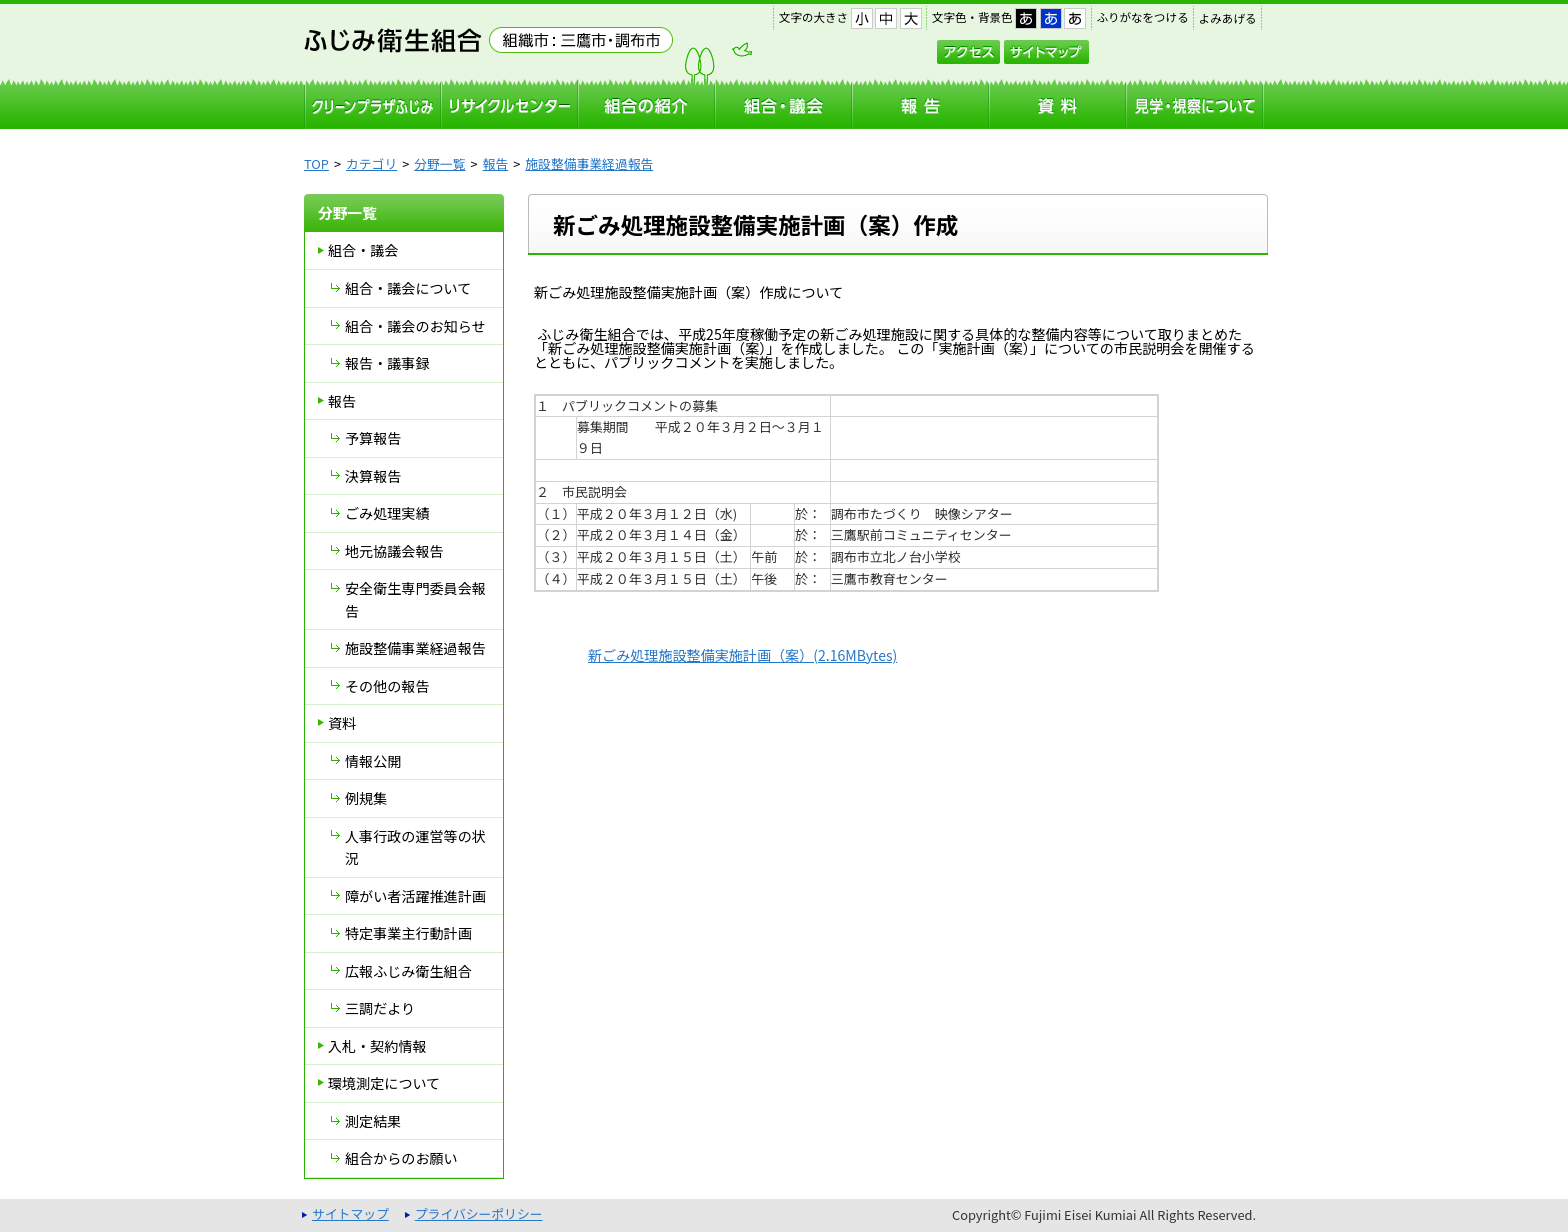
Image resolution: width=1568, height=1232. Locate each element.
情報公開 (373, 761)
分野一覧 (439, 163)
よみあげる (1228, 18)
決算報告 (373, 476)
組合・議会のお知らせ (415, 326)
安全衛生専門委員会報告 (415, 599)
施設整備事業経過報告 (589, 163)
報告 (496, 163)
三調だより (380, 1008)
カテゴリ (371, 163)
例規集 (366, 798)
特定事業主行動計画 (408, 933)
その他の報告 (387, 686)
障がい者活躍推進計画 (415, 896)
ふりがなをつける (1143, 17)
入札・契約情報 (377, 1046)
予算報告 (373, 438)
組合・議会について (408, 288)
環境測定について (384, 1083)
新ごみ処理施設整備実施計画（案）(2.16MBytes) (742, 655)
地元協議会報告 (394, 551)
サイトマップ (1046, 52)
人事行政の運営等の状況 (415, 847)
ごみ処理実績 (387, 513)
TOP (316, 163)
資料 (342, 723)
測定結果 (373, 1121)
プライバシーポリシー (479, 1213)
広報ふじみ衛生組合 (408, 971)
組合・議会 (363, 250)
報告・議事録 (387, 363)
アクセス (968, 52)
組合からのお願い (401, 1158)
